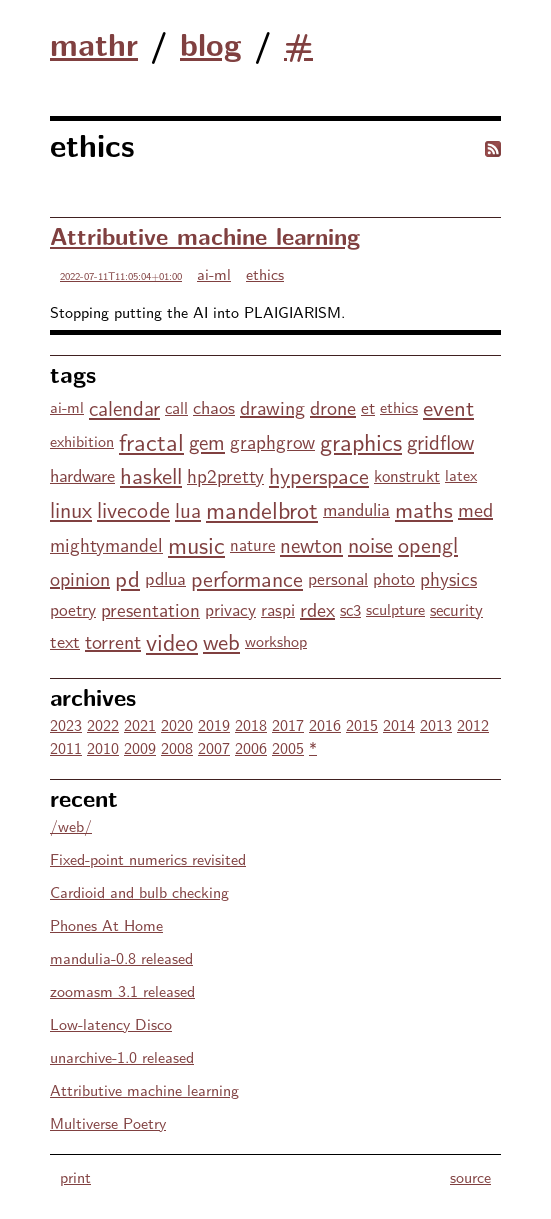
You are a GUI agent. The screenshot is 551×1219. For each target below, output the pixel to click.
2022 (103, 724)
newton (311, 544)
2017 (288, 724)
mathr (94, 43)
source (470, 1176)
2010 (103, 747)
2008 (177, 747)
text (65, 640)
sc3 (350, 609)
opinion (80, 577)
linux (71, 509)
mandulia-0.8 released (121, 957)
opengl (428, 544)
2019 (214, 724)
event (448, 406)
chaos (214, 406)
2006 (251, 747)
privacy (230, 608)
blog (211, 43)
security (456, 609)
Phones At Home (106, 924)
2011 (66, 747)
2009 (140, 747)
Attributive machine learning (205, 235)
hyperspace (319, 475)
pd (127, 577)
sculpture (395, 608)
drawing (272, 406)
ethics (265, 273)
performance (247, 578)
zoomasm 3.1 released (122, 990)
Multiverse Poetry (108, 1122)
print (75, 1176)
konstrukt (407, 475)
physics (448, 578)
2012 (473, 724)
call (176, 407)
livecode (133, 509)
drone (333, 406)
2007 (214, 747)
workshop (276, 640)
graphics (361, 440)
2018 (251, 724)
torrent (113, 640)
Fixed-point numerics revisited (148, 858)
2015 (362, 724)
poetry (73, 608)
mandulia (356, 508)
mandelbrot (262, 508)
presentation (150, 609)
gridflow (440, 441)
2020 (177, 724)
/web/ (71, 825)
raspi (278, 608)
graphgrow (272, 441)
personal (338, 577)
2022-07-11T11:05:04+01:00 (121, 275)
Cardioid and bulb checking (139, 891)
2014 (399, 724)
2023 (66, 724)
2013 (436, 724)
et (368, 406)
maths (424, 508)
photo (394, 577)
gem (207, 441)
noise (370, 544)
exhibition (82, 440)
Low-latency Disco (111, 1023)
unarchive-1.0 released (122, 1056)
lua (188, 509)
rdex (317, 608)
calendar (124, 407)
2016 (325, 724)
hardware (82, 474)
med (475, 508)
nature (252, 544)
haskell (151, 474)
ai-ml (214, 273)
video (172, 640)
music (196, 543)
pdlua (165, 577)
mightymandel (106, 544)
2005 (288, 747)
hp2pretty (225, 475)
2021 (140, 724)
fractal (151, 440)
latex (461, 474)
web (221, 640)
